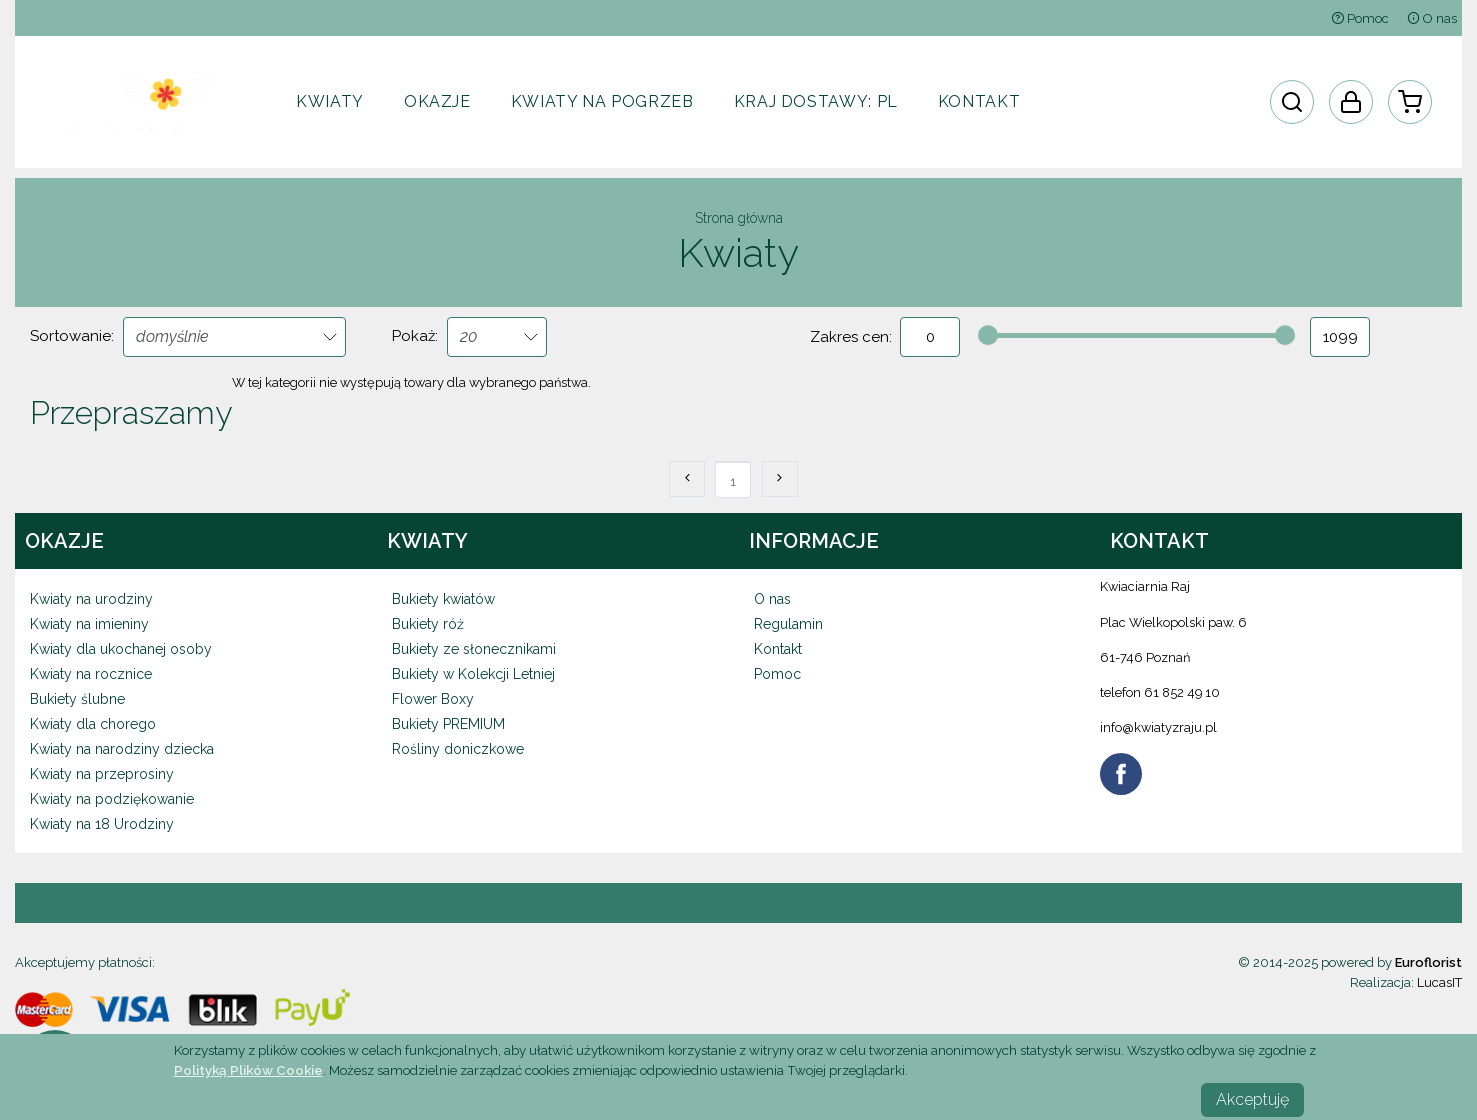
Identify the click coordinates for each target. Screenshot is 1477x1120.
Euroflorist (1428, 962)
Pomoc (1360, 18)
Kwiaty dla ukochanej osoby (121, 649)
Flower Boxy (433, 699)
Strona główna (739, 218)
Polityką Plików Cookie (248, 1070)
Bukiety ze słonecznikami (474, 649)
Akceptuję (1252, 1099)
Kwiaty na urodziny (91, 599)
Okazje (437, 101)
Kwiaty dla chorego (93, 724)
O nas (1432, 18)
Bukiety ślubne (77, 699)
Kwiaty (330, 101)
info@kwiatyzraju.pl (1158, 727)
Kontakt (979, 101)
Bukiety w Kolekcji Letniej (473, 674)
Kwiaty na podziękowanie (112, 799)
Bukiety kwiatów (443, 599)
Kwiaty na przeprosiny (102, 774)
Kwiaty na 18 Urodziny (102, 824)
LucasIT (1439, 982)
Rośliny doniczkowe (458, 749)
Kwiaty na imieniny (89, 624)
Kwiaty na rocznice (91, 674)
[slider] (988, 335)
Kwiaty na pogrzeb (602, 101)
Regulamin (788, 624)
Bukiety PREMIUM (448, 724)
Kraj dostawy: (816, 101)
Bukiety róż (428, 624)
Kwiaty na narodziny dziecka (122, 749)
